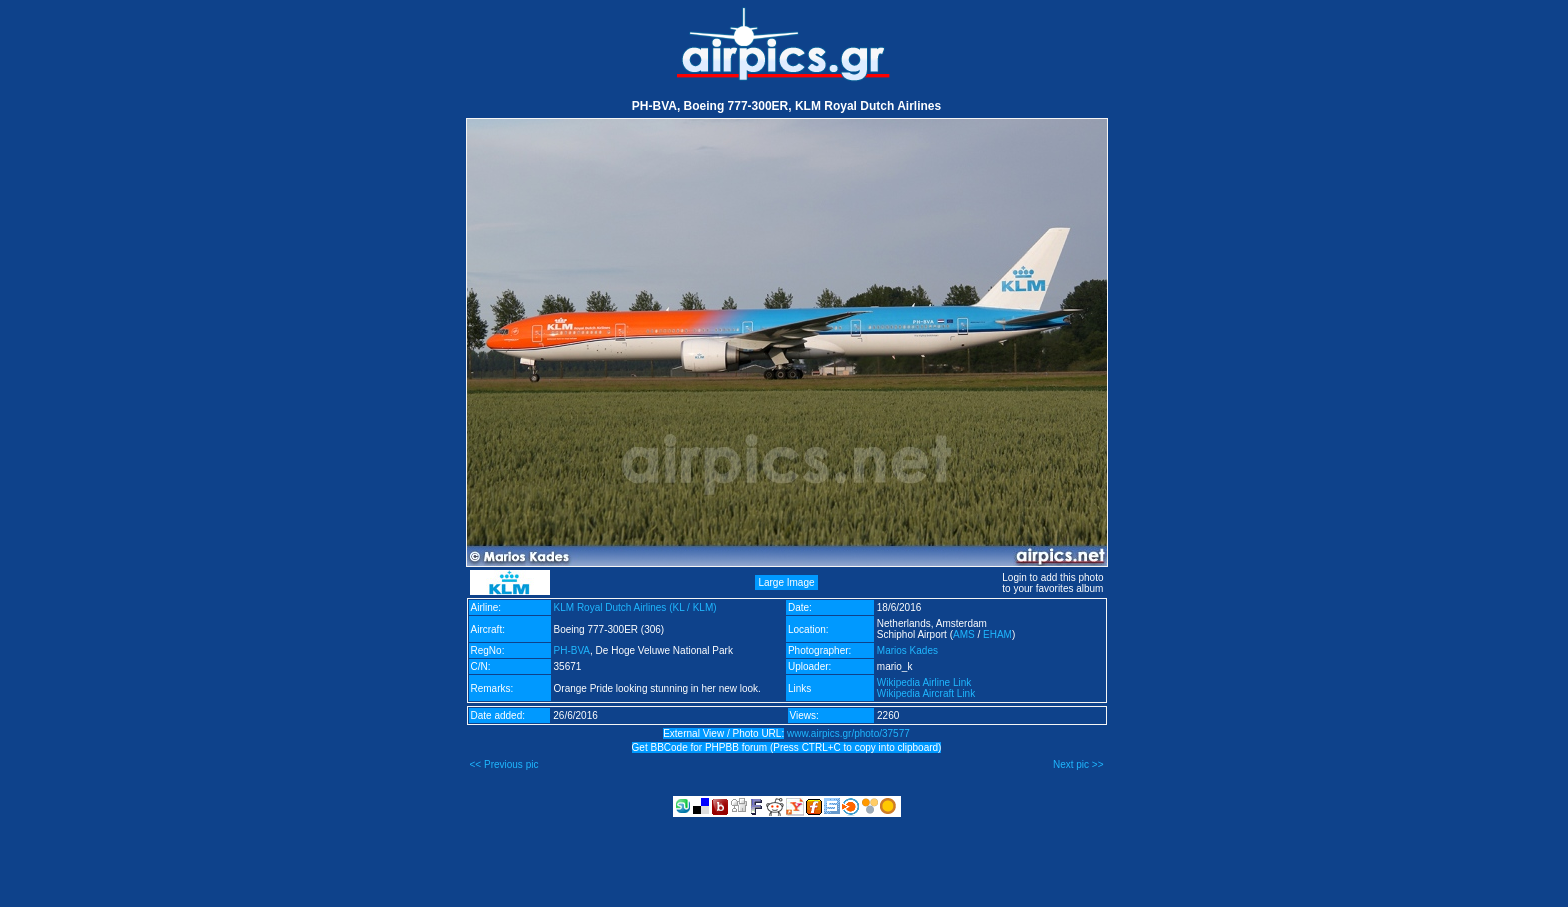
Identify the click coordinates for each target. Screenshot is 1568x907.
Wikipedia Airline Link (924, 682)
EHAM (997, 634)
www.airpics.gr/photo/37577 (848, 733)
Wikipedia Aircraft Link (926, 693)
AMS (964, 634)
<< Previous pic (504, 764)
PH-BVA (572, 650)
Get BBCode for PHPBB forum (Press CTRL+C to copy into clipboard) (787, 747)
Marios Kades (907, 650)
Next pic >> (1078, 764)
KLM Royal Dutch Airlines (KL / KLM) (635, 607)
